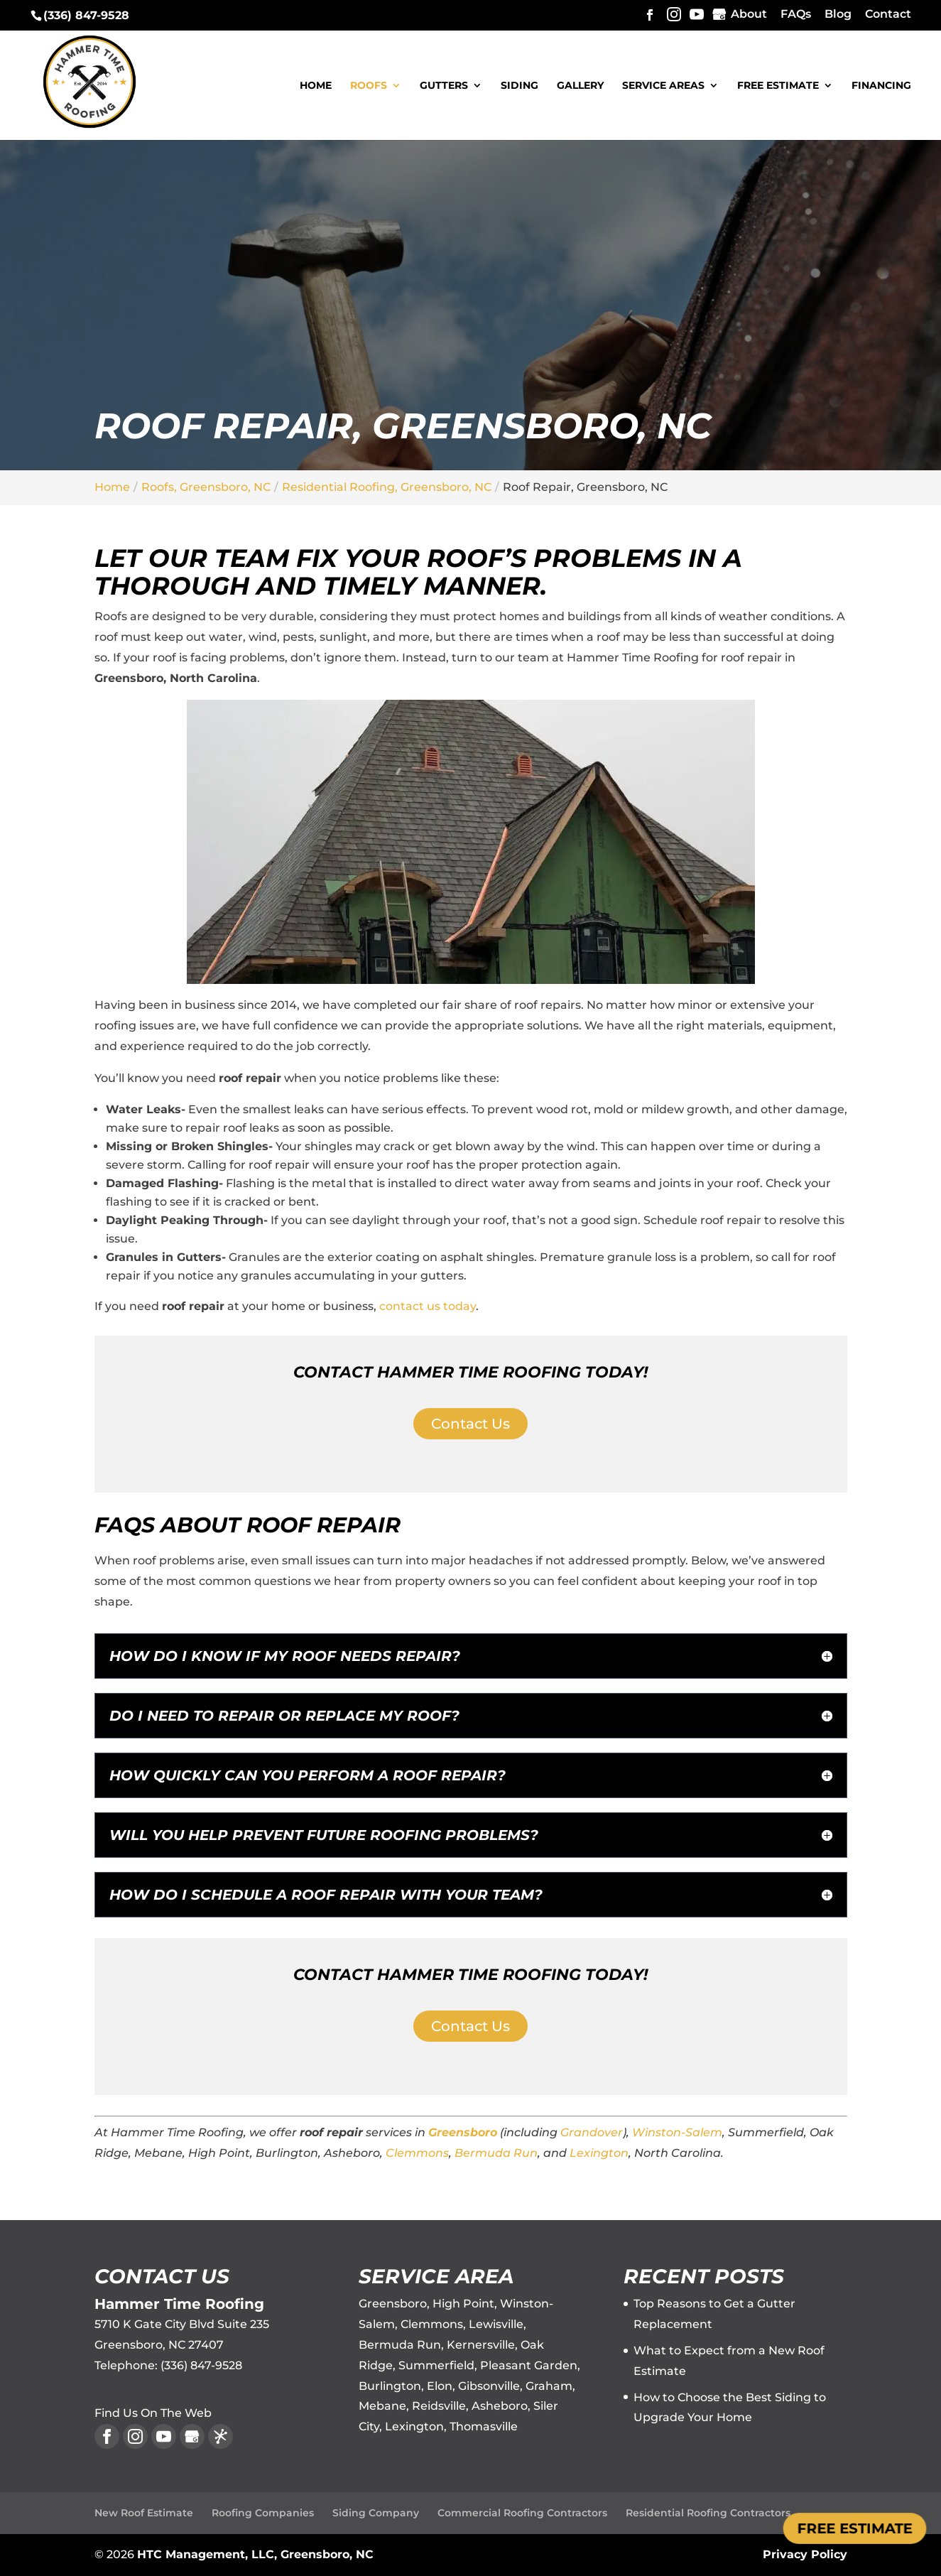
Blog (838, 15)
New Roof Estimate (143, 2512)
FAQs (795, 15)
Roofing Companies (263, 2512)
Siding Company (375, 2512)
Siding (519, 86)
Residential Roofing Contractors (708, 2512)
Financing (881, 86)
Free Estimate (778, 86)
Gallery (580, 86)
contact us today (427, 1306)
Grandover (591, 2132)
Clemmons (417, 2153)
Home (316, 86)
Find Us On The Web (153, 2413)
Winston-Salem (677, 2132)
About (749, 15)
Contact (888, 15)
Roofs (368, 86)
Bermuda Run (496, 2153)
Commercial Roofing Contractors (522, 2512)
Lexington (599, 2153)
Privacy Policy (805, 2554)
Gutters (444, 86)
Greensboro (462, 2132)
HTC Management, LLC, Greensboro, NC (255, 2554)
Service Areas (663, 86)
